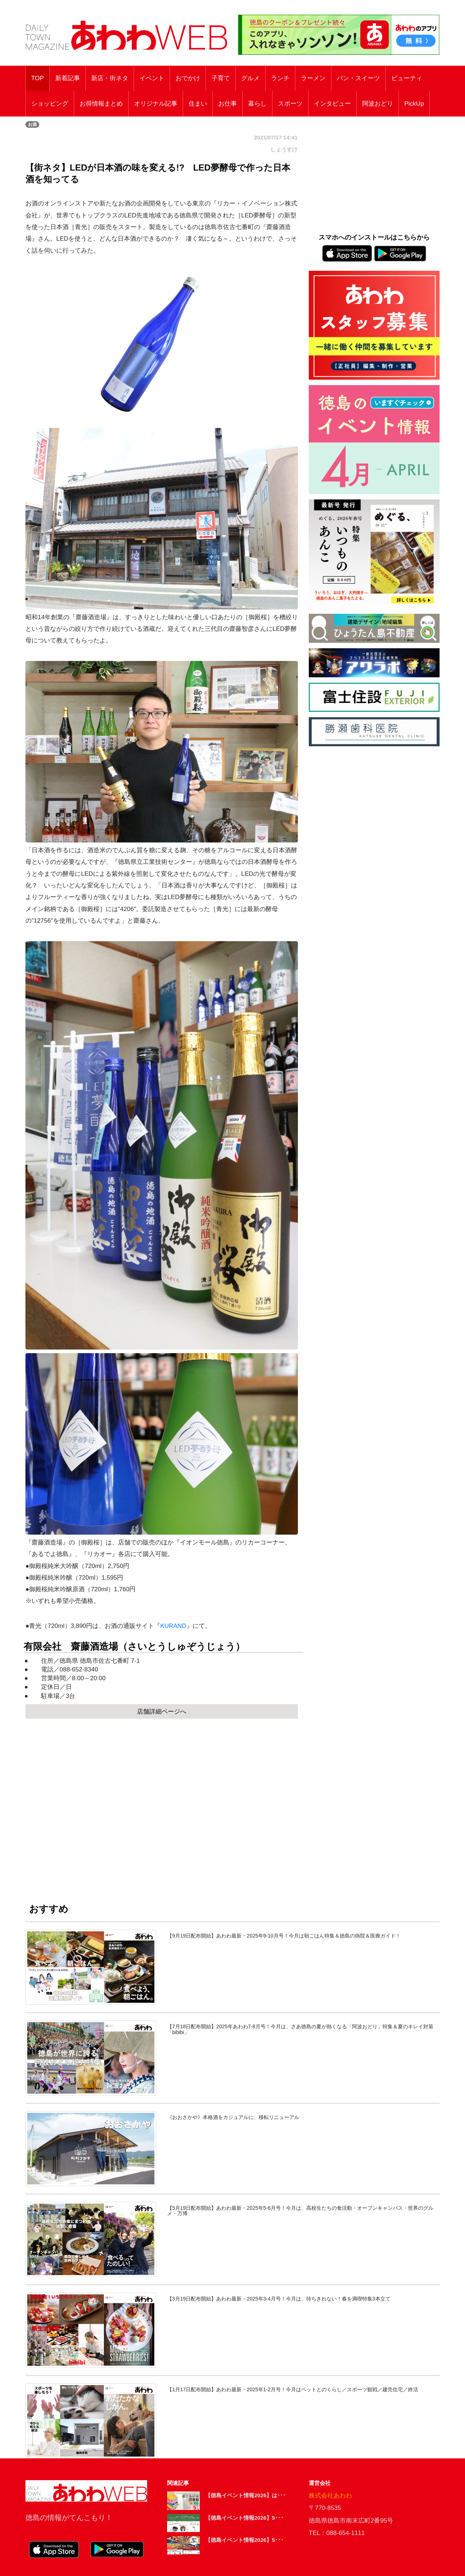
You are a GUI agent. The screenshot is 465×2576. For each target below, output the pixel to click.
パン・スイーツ (358, 78)
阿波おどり (377, 103)
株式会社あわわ (330, 2495)
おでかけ (187, 78)
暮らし (257, 103)
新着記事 (67, 78)
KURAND (173, 1625)
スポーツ (290, 103)
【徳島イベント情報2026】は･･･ (245, 2495)
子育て (220, 78)
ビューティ (406, 78)
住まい (198, 103)
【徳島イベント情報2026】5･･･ (244, 2518)
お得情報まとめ (101, 103)
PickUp (414, 103)
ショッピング (49, 103)
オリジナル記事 (155, 103)
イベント (152, 78)
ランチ (280, 78)
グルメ (250, 78)
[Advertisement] (161, 1804)
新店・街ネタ (109, 78)
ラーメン (313, 78)
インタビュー (332, 103)
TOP (37, 78)
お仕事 (227, 103)
